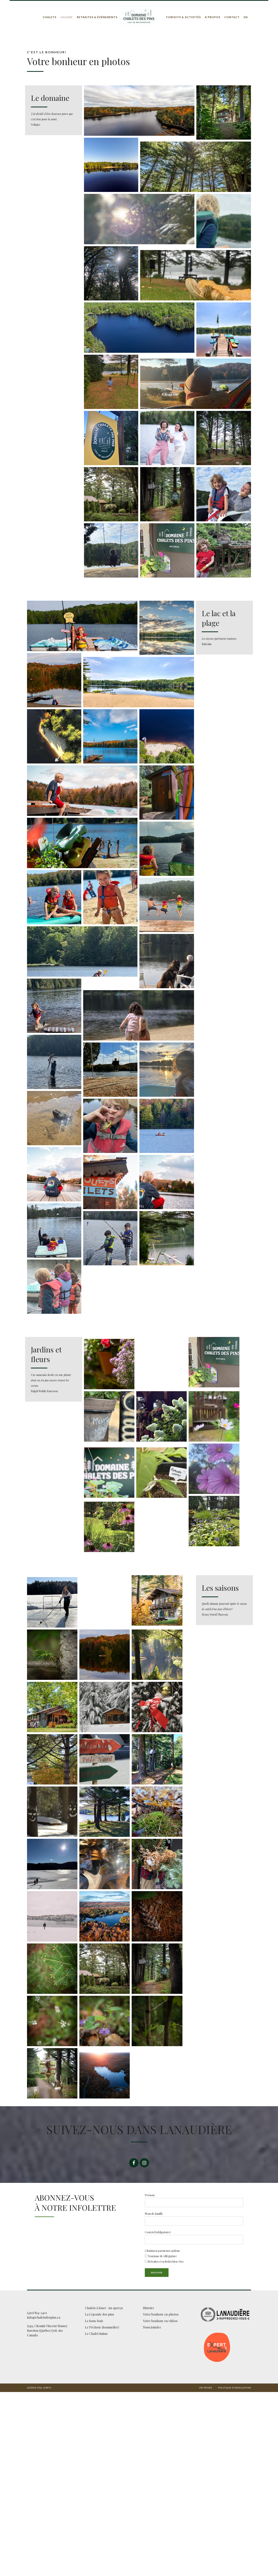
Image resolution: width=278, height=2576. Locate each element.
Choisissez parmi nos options (162, 2547)
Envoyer (156, 2569)
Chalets (49, 17)
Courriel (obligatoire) (194, 2533)
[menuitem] (246, 17)
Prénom (150, 2491)
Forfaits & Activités (183, 17)
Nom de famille (154, 2510)
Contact (232, 17)
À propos (212, 17)
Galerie (66, 17)
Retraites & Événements (97, 17)
